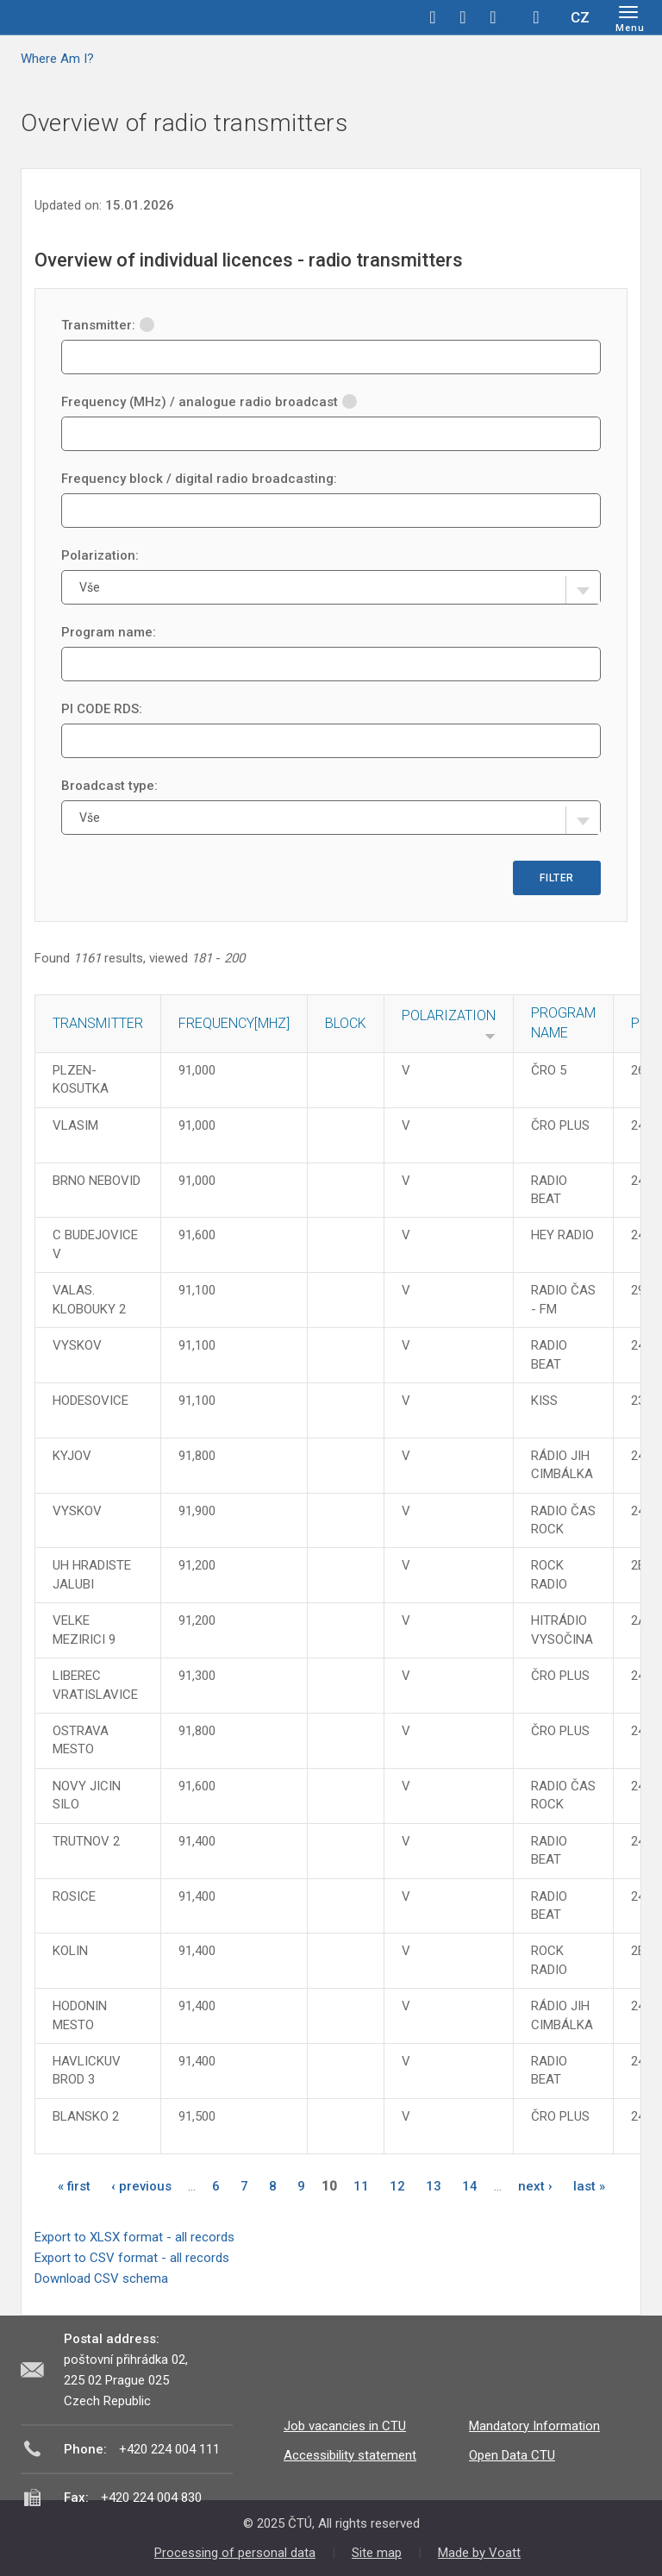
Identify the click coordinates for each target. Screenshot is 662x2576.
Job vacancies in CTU (345, 2426)
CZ (580, 17)
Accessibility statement (350, 2455)
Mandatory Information (534, 2426)
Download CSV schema (101, 2278)
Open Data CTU (512, 2455)
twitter (463, 17)
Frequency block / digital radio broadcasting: (199, 478)
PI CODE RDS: (101, 709)
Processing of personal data (234, 2552)
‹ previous (141, 2186)
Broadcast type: (109, 785)
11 (361, 2186)
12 (397, 2186)
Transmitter (98, 1023)
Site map (377, 2552)
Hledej (536, 17)
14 (470, 2186)
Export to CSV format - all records (131, 2258)
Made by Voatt (479, 2552)
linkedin (493, 17)
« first (74, 2186)
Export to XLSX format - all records (134, 2237)
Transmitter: (107, 325)
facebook (432, 17)
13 (433, 2186)
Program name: (108, 632)
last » (589, 2186)
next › (535, 2186)
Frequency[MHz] (234, 1023)
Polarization (449, 1015)
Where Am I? (57, 58)
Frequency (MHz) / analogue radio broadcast (209, 402)
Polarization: (100, 555)
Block (345, 1023)
